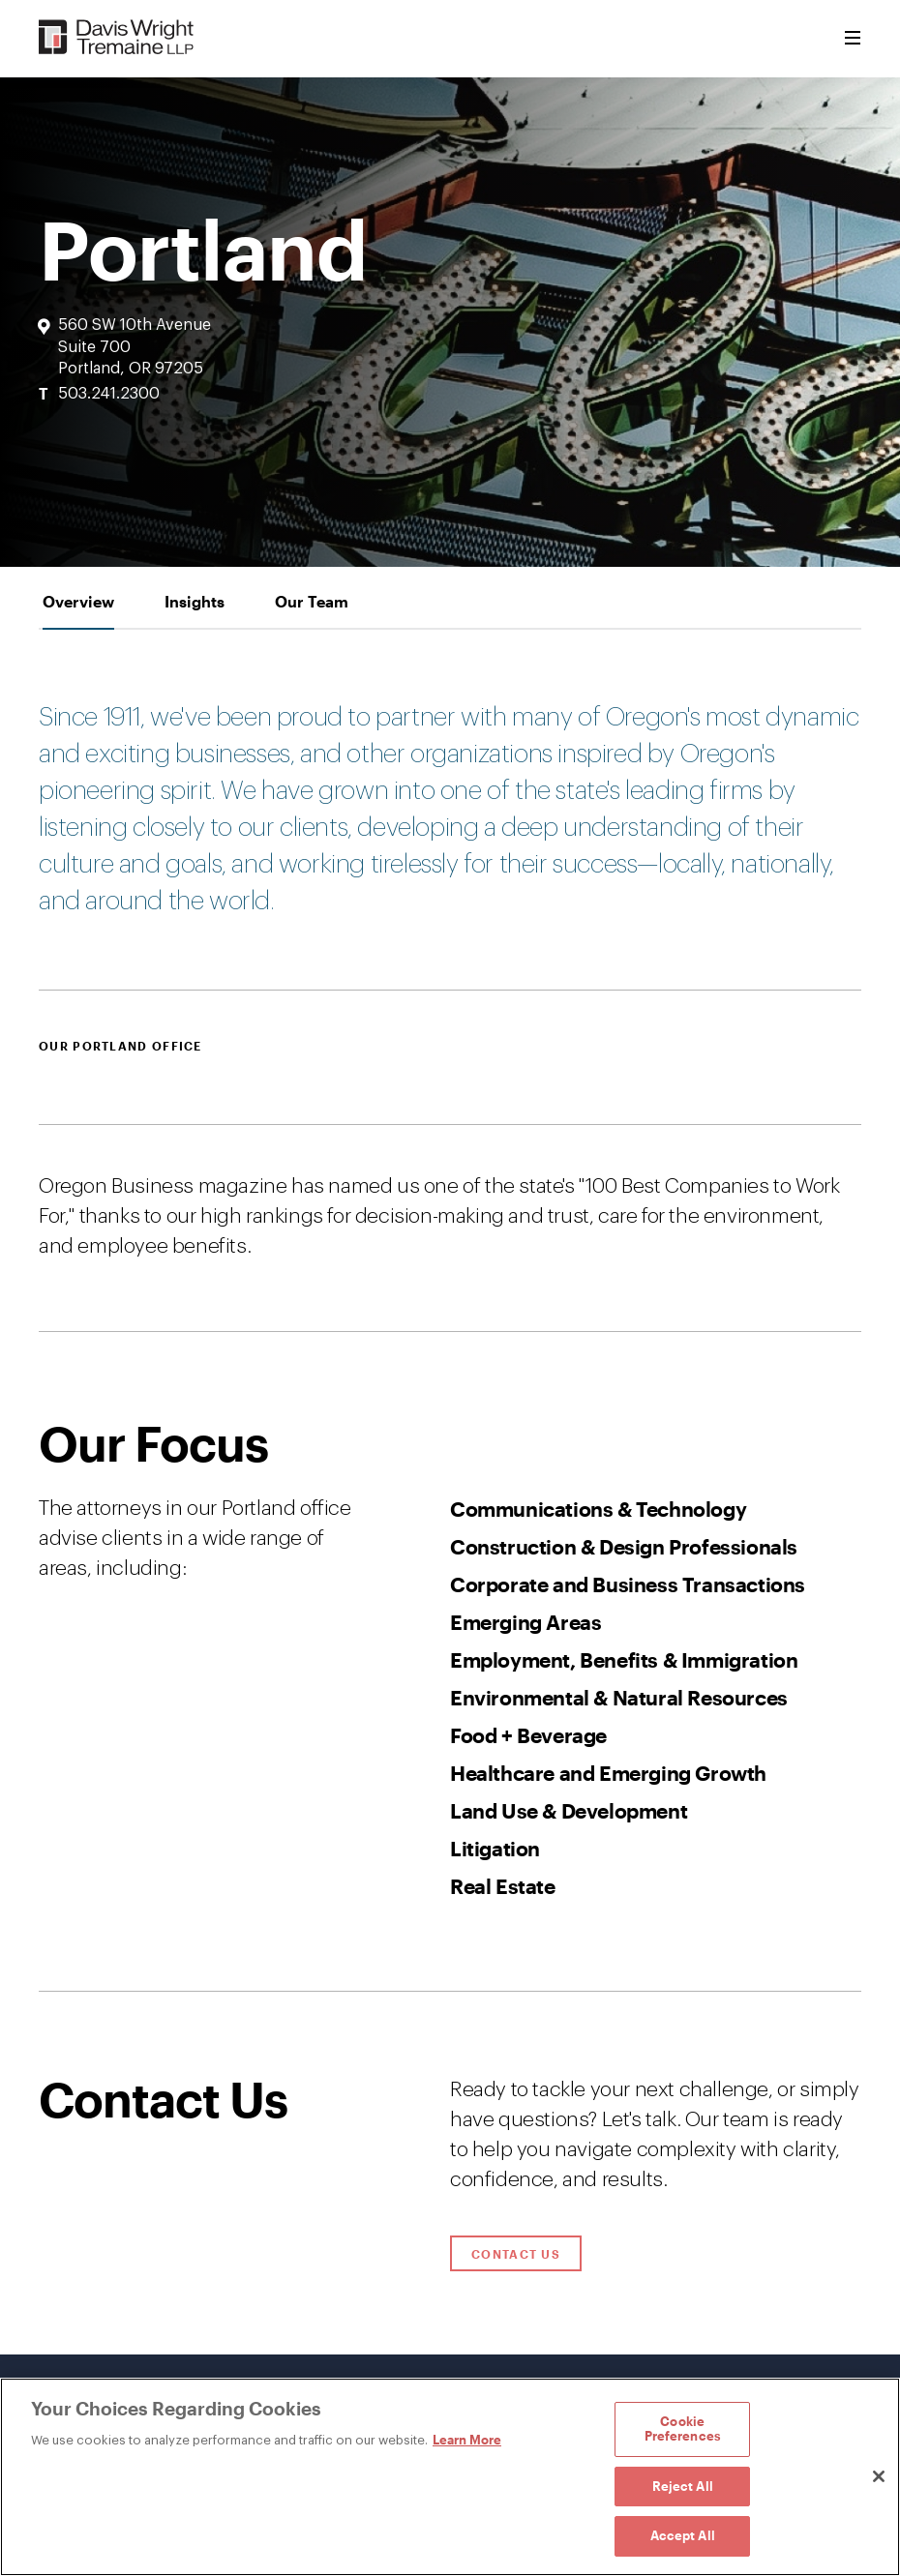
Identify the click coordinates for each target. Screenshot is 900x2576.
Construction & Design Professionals (623, 1546)
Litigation (495, 1848)
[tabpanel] (450, 1311)
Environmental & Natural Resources (619, 1697)
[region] (450, 2477)
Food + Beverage (528, 1735)
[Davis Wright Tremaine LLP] (117, 38)
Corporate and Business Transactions (627, 1584)
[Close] (878, 2476)
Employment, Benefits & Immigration (623, 1659)
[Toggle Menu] (852, 38)
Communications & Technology (598, 1508)
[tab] (78, 601)
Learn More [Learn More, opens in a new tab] (467, 2439)
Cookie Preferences (683, 2428)
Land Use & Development (568, 1810)
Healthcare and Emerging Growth (608, 1773)
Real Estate (502, 1886)
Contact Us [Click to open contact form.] (515, 2254)
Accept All (682, 2535)
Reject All (682, 2486)
